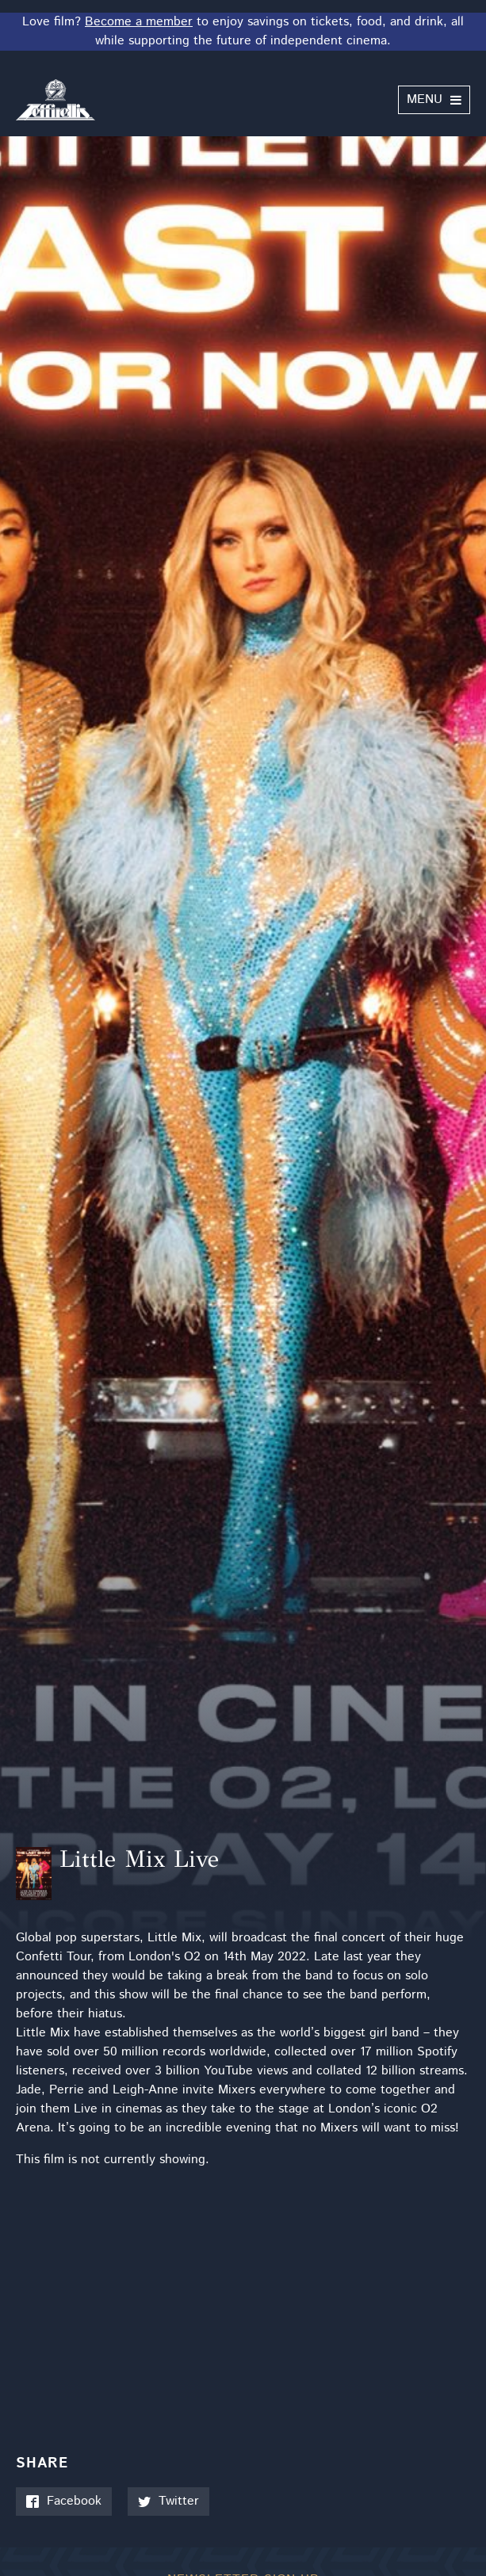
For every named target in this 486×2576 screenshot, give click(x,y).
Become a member (139, 22)
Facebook (63, 2501)
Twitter (168, 2501)
